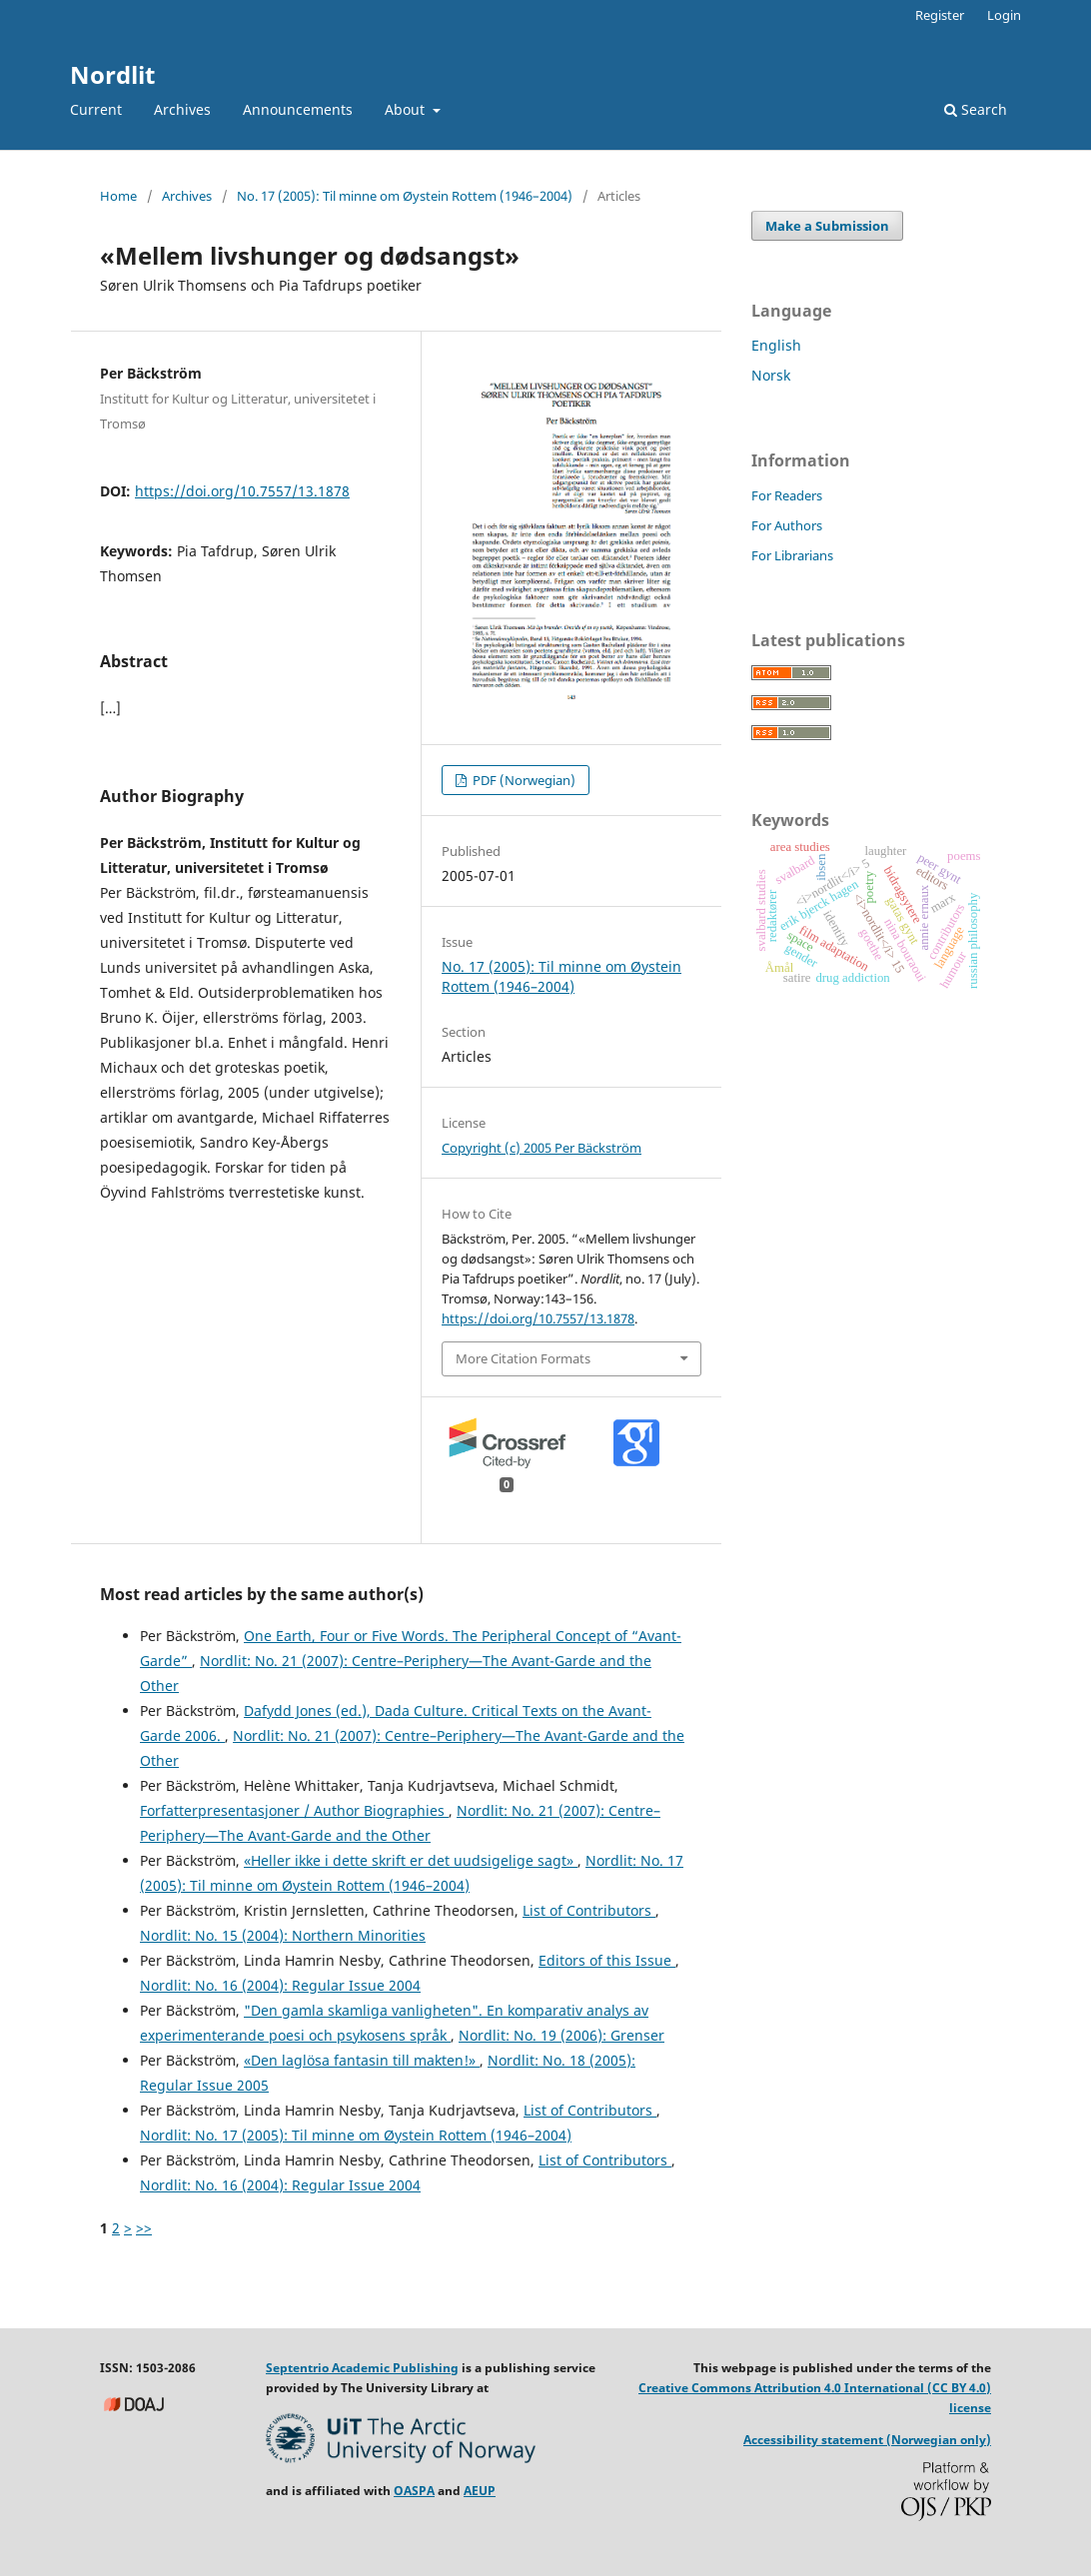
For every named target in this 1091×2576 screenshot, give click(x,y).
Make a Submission (827, 226)
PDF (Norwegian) (522, 780)
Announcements (298, 109)
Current (96, 109)
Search (975, 109)
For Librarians (792, 555)
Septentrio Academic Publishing (362, 2367)
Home (118, 196)
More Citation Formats (523, 1358)
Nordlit (112, 74)
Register (939, 15)
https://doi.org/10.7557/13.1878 (242, 490)
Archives (182, 109)
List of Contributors (589, 1910)
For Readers (786, 495)
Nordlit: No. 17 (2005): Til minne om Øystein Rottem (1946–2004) (355, 2135)
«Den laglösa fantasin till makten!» (362, 2060)
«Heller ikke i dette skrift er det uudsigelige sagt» (410, 1860)
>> (144, 2227)
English (776, 345)
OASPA (414, 2490)
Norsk (770, 375)
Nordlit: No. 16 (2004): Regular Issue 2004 (280, 1985)
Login (1004, 15)
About (407, 109)
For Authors (786, 525)
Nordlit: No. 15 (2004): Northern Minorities (283, 1935)
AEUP (480, 2490)
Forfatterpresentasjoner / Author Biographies (294, 1810)
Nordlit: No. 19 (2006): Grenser (561, 2035)
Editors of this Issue (607, 1960)
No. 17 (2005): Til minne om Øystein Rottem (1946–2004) (404, 196)
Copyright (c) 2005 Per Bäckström (541, 1148)
